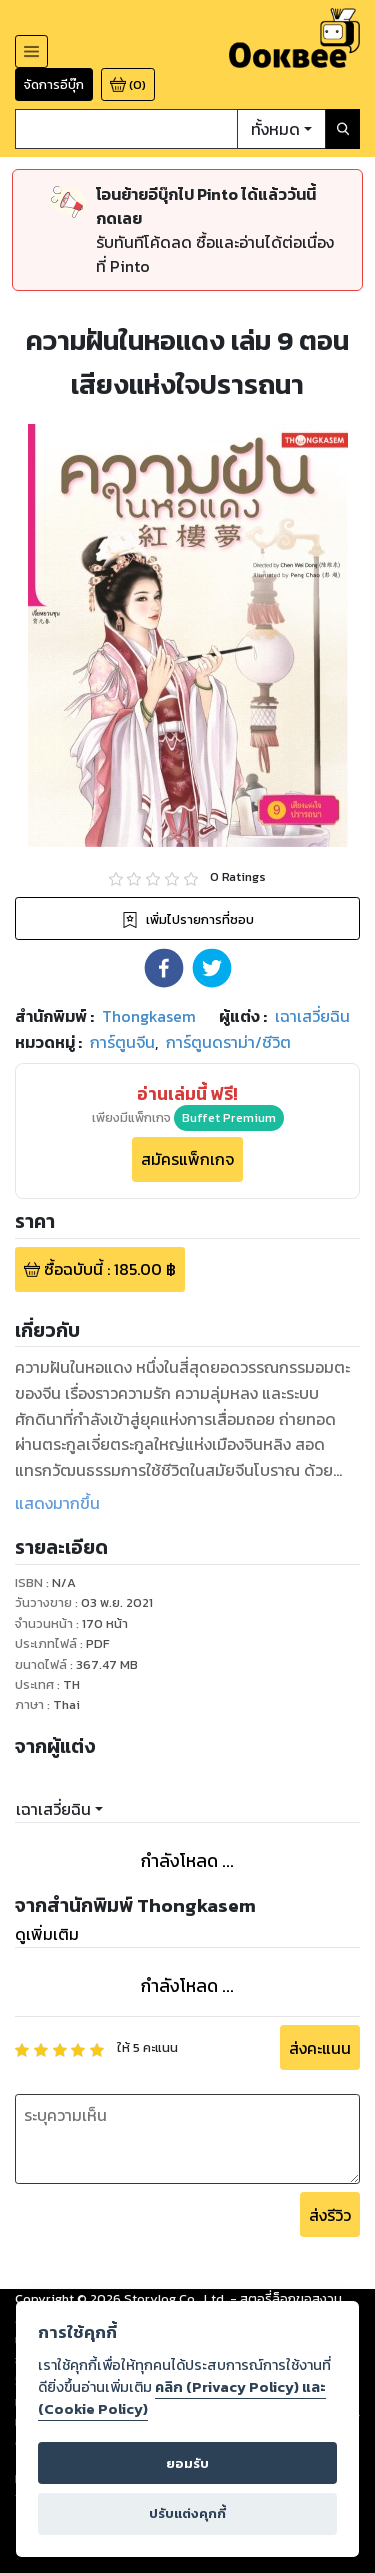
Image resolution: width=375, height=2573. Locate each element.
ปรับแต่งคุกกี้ (187, 2513)
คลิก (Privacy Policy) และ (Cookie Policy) (182, 2398)
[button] (164, 968)
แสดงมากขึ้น (57, 1503)
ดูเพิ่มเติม (47, 1934)
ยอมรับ (187, 2463)
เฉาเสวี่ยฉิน (53, 1809)
